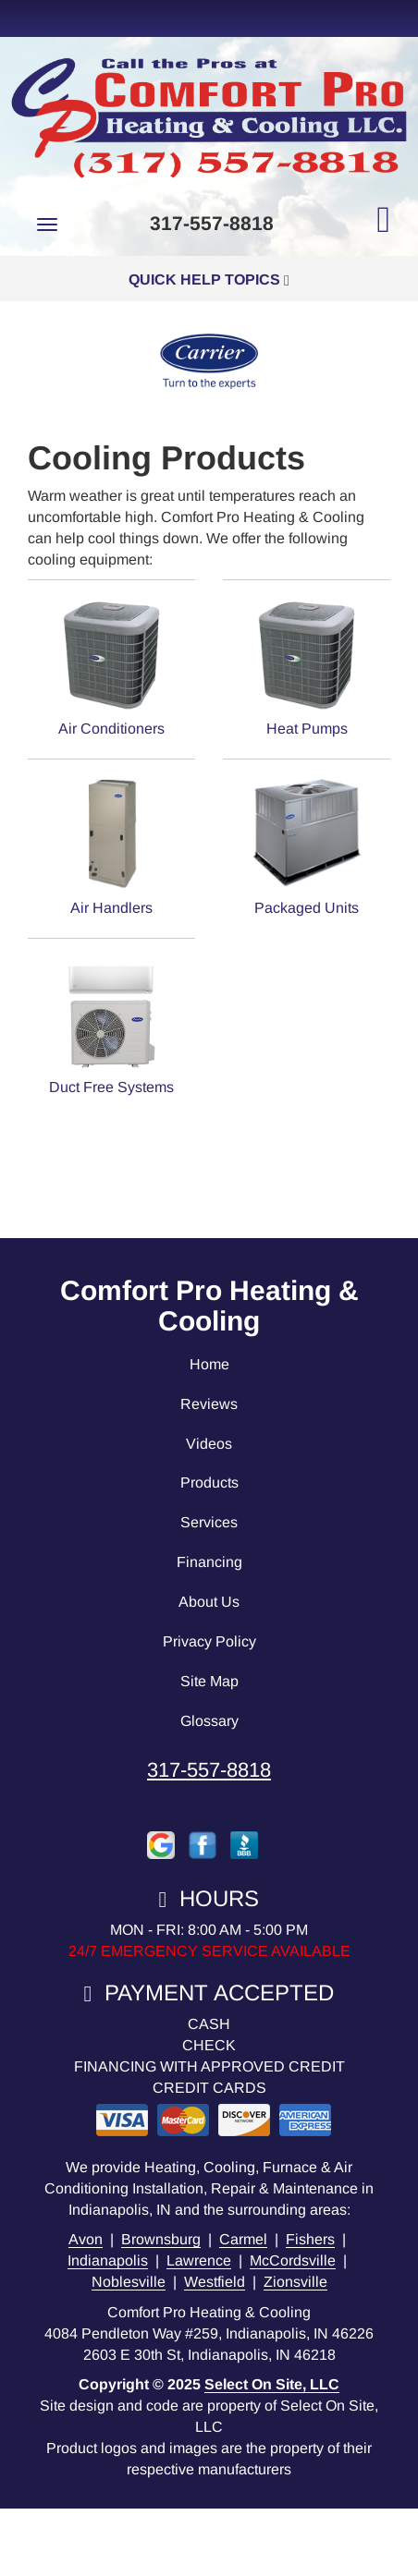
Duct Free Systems (111, 1026)
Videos (209, 1444)
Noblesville (129, 2282)
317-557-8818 (209, 1769)
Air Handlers (111, 847)
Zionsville (295, 2282)
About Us (209, 1602)
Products (209, 1482)
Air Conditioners (111, 667)
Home (209, 1364)
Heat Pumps (306, 667)
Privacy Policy (209, 1641)
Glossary (209, 1721)
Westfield (214, 2282)
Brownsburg (161, 2239)
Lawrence (198, 2260)
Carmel (243, 2239)
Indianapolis (108, 2260)
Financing (209, 1562)
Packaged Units (306, 847)
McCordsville (293, 2260)
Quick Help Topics (209, 279)
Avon (85, 2239)
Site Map (209, 1681)
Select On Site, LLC (271, 2384)
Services (209, 1522)
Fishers (310, 2239)
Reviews (209, 1404)
